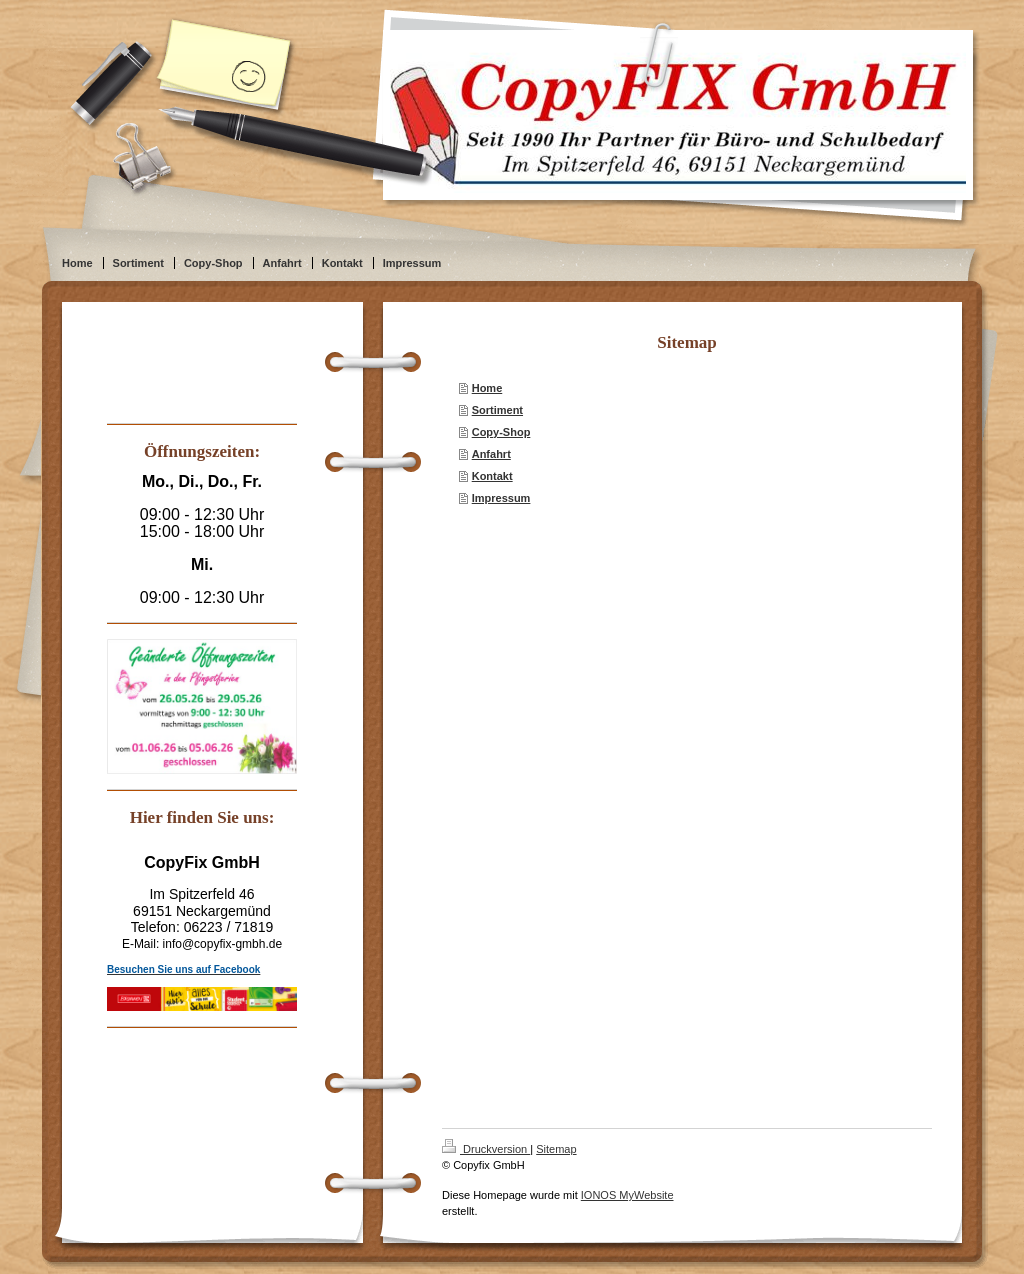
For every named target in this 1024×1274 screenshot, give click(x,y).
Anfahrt (491, 454)
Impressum (501, 498)
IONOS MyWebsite (627, 1195)
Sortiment (497, 410)
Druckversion (486, 1149)
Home (487, 388)
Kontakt (492, 476)
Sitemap (556, 1149)
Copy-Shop (501, 432)
